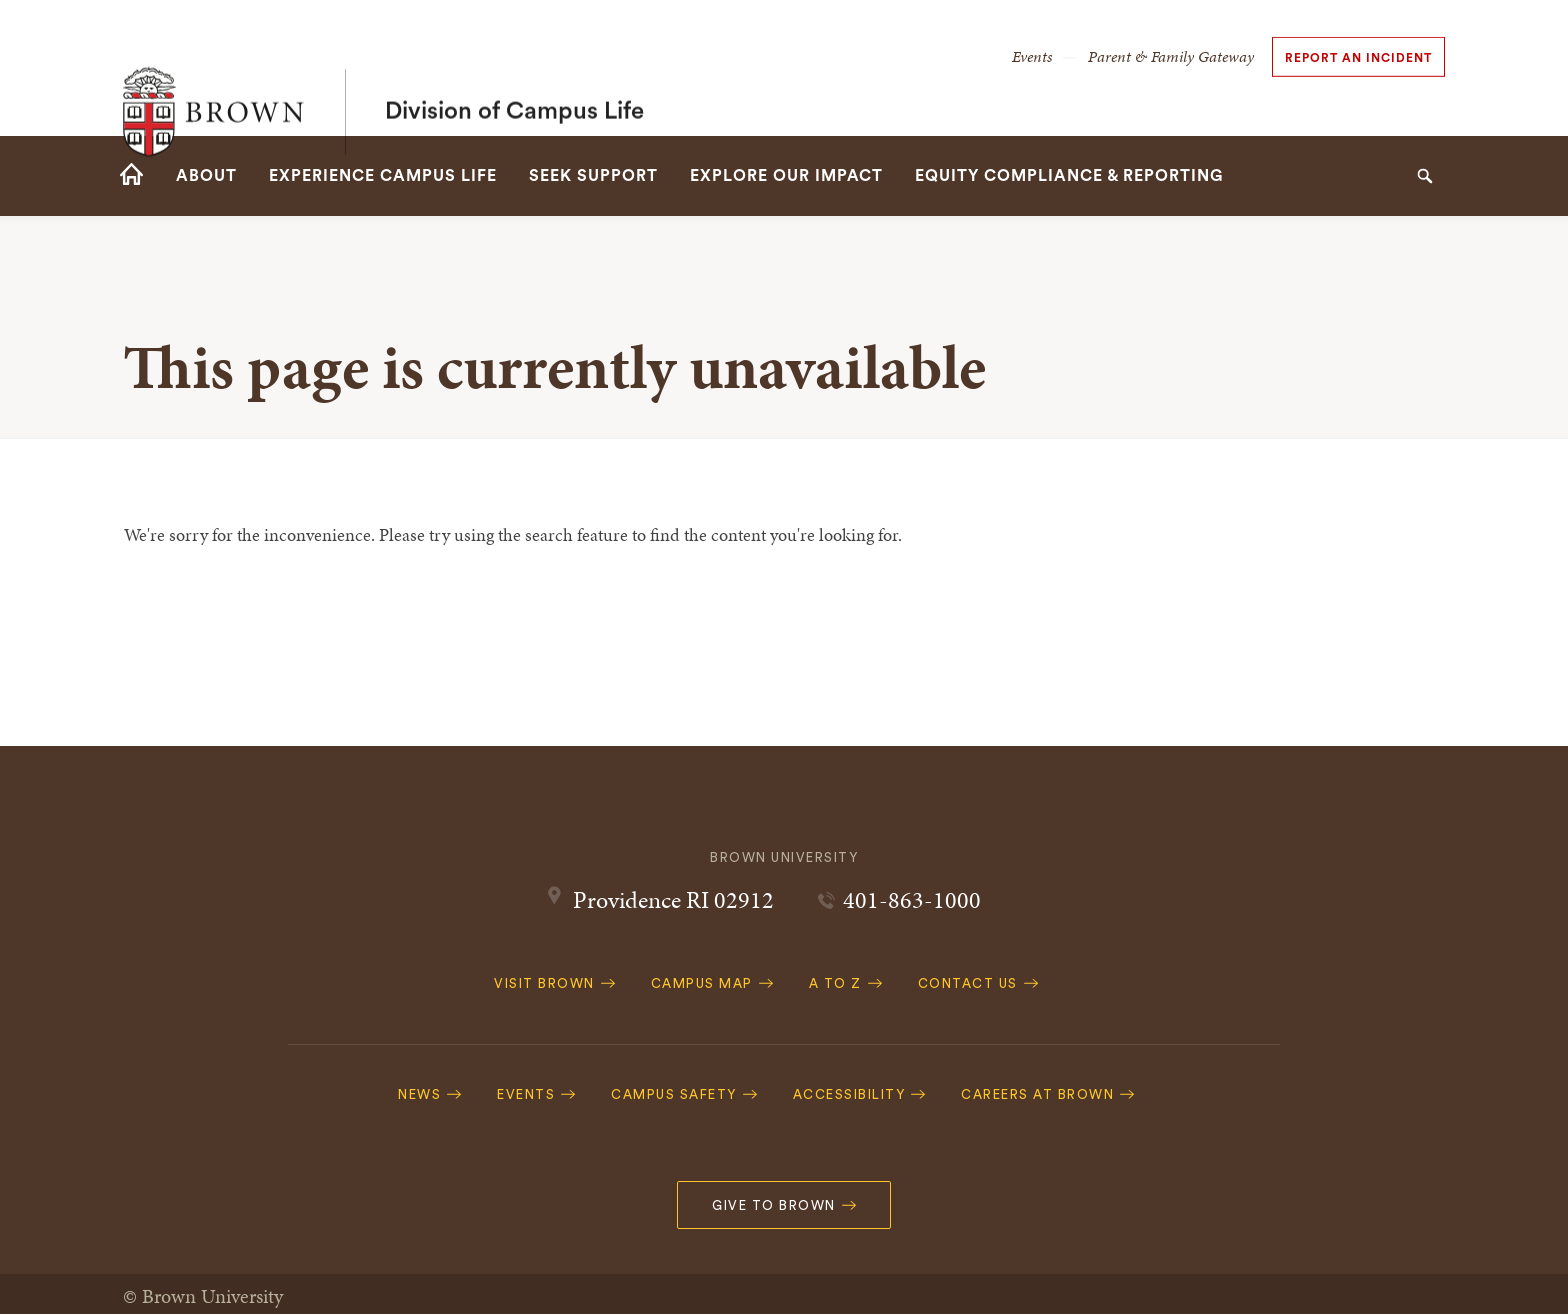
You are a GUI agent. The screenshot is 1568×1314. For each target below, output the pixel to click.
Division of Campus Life (514, 68)
